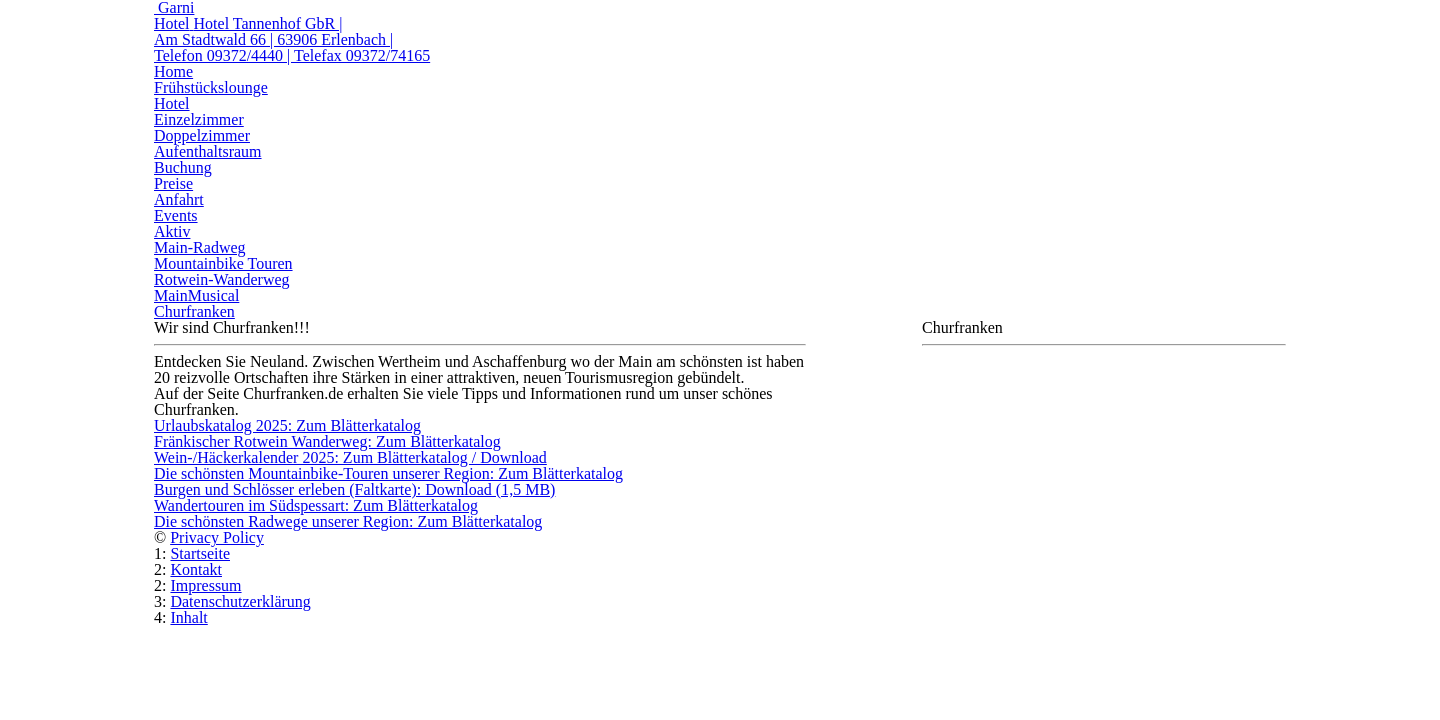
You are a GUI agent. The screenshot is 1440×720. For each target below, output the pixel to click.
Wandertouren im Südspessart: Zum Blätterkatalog (316, 505)
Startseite (200, 553)
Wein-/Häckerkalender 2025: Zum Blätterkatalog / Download (350, 457)
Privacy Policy (217, 537)
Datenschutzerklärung (240, 601)
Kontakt (196, 569)
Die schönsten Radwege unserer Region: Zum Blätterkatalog (348, 521)
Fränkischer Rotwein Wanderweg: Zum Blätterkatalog (327, 441)
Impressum (205, 585)
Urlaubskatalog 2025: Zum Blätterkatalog (287, 425)
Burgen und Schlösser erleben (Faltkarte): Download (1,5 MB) (354, 489)
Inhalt (188, 617)
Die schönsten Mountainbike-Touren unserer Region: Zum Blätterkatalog (388, 473)
